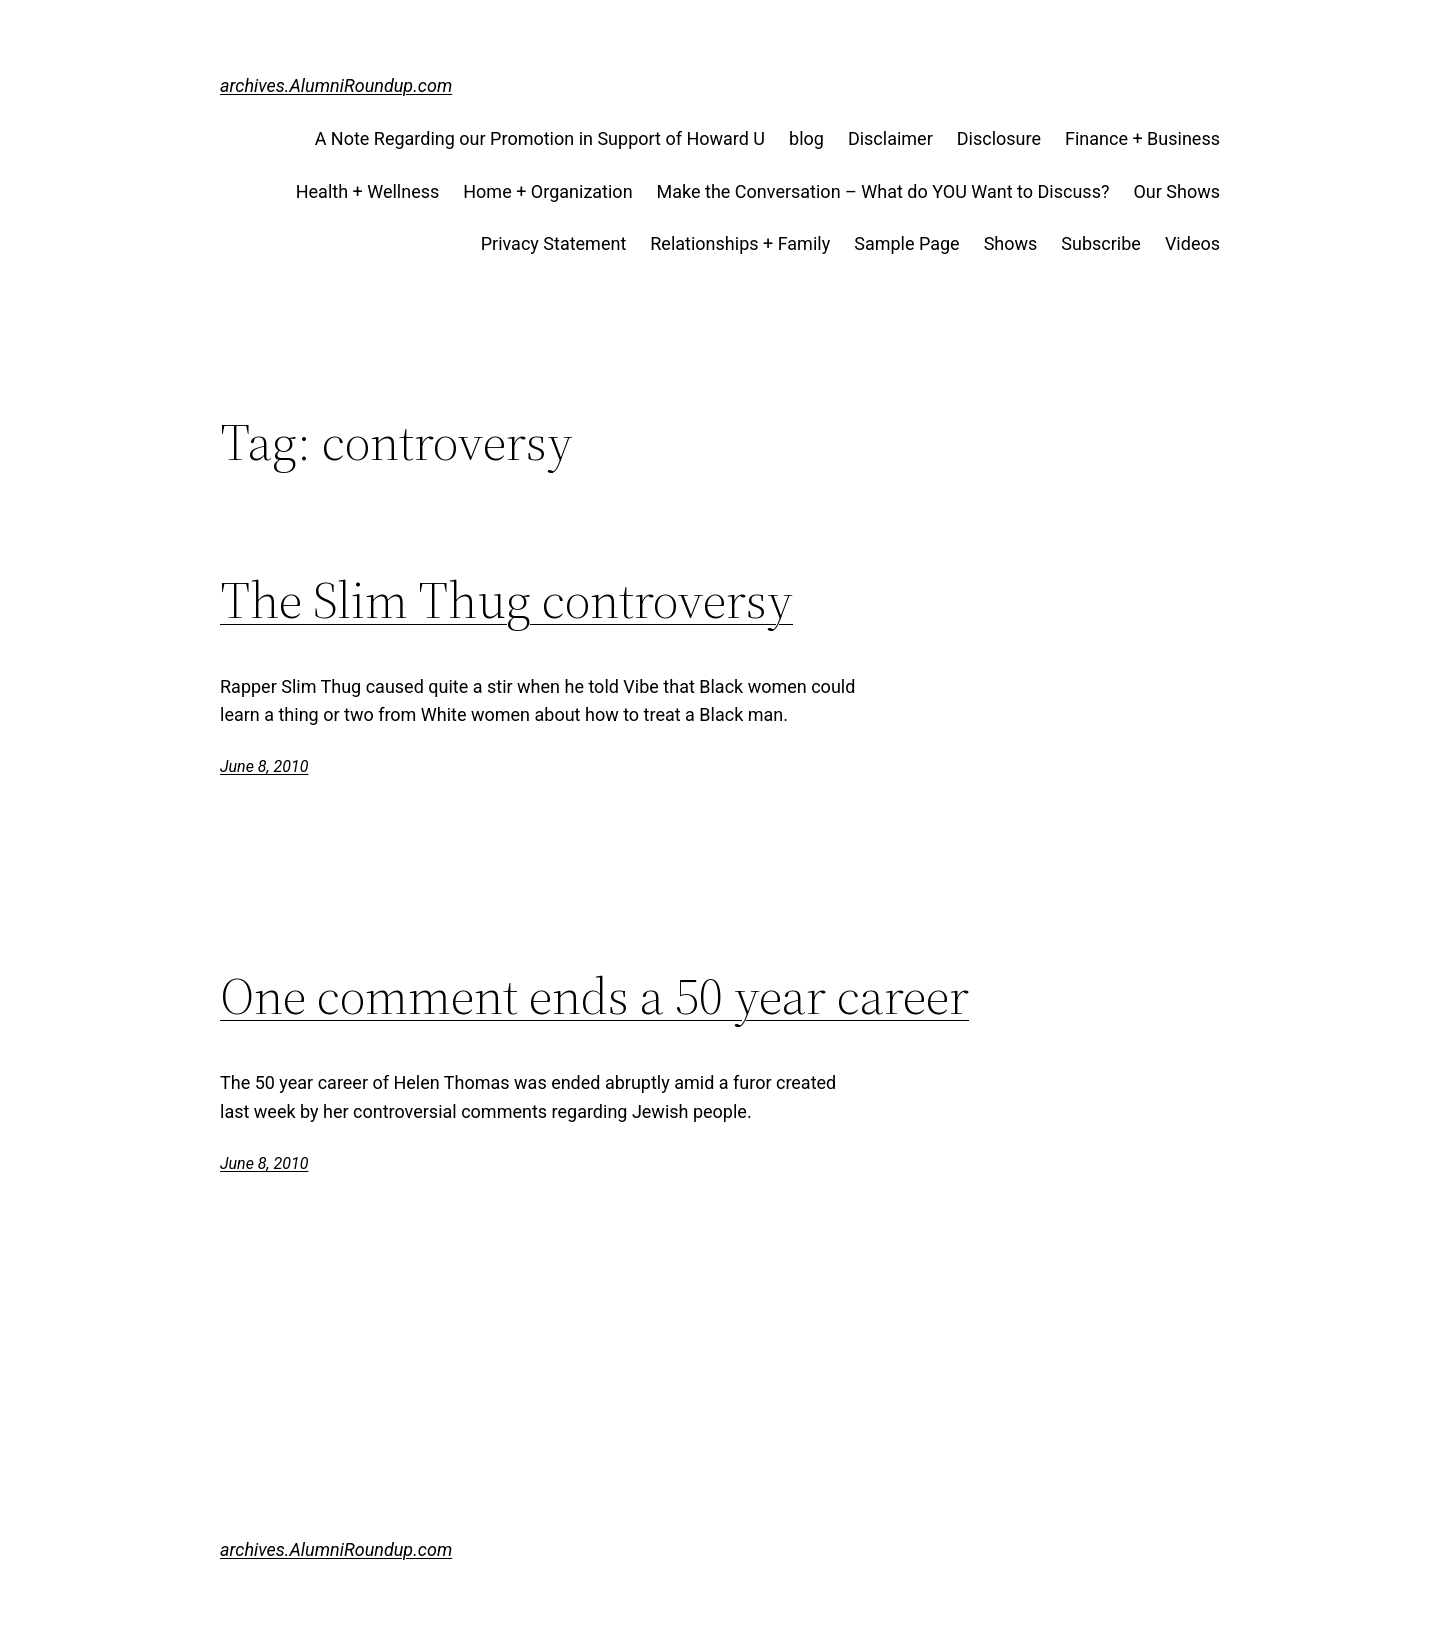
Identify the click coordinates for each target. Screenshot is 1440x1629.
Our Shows (1176, 191)
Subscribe (1101, 243)
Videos (1192, 243)
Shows (1011, 243)
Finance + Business (1142, 138)
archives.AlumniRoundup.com (336, 85)
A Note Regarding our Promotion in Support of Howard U (540, 138)
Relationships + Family (740, 243)
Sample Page (906, 243)
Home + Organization (547, 191)
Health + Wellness (368, 191)
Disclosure (999, 138)
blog (806, 138)
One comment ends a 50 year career (594, 996)
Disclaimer (890, 138)
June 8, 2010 (264, 766)
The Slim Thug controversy (506, 600)
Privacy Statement (554, 243)
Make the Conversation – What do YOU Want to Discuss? (883, 191)
